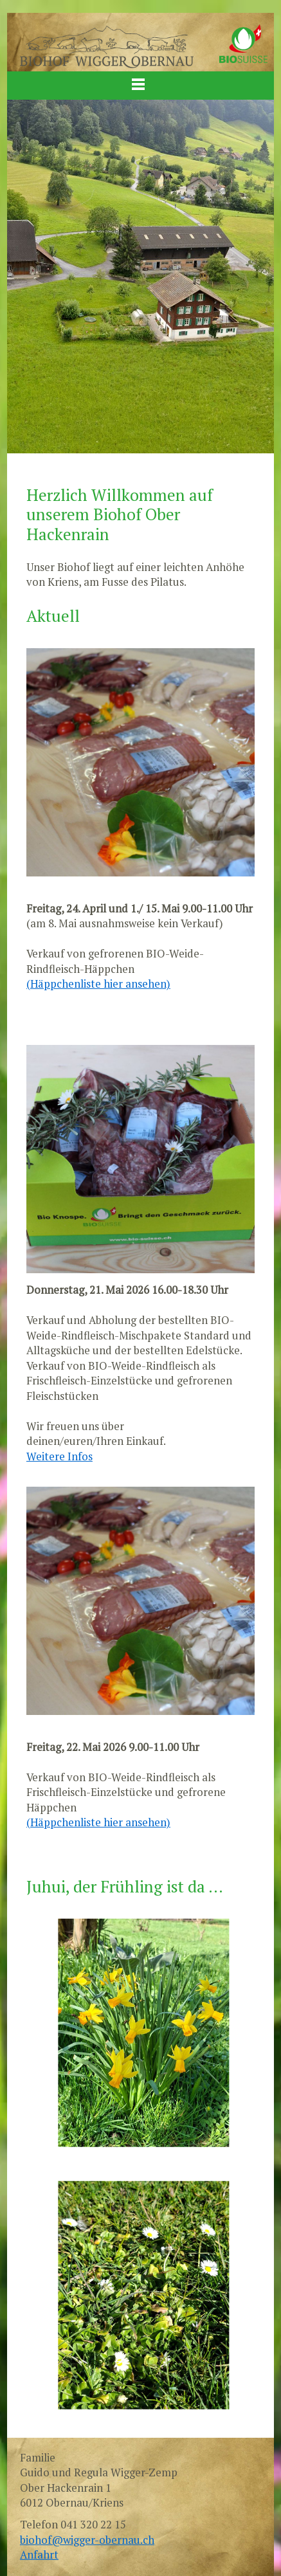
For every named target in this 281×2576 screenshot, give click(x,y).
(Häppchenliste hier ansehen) (98, 984)
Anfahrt (39, 2555)
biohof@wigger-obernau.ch (87, 2540)
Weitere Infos (59, 1456)
